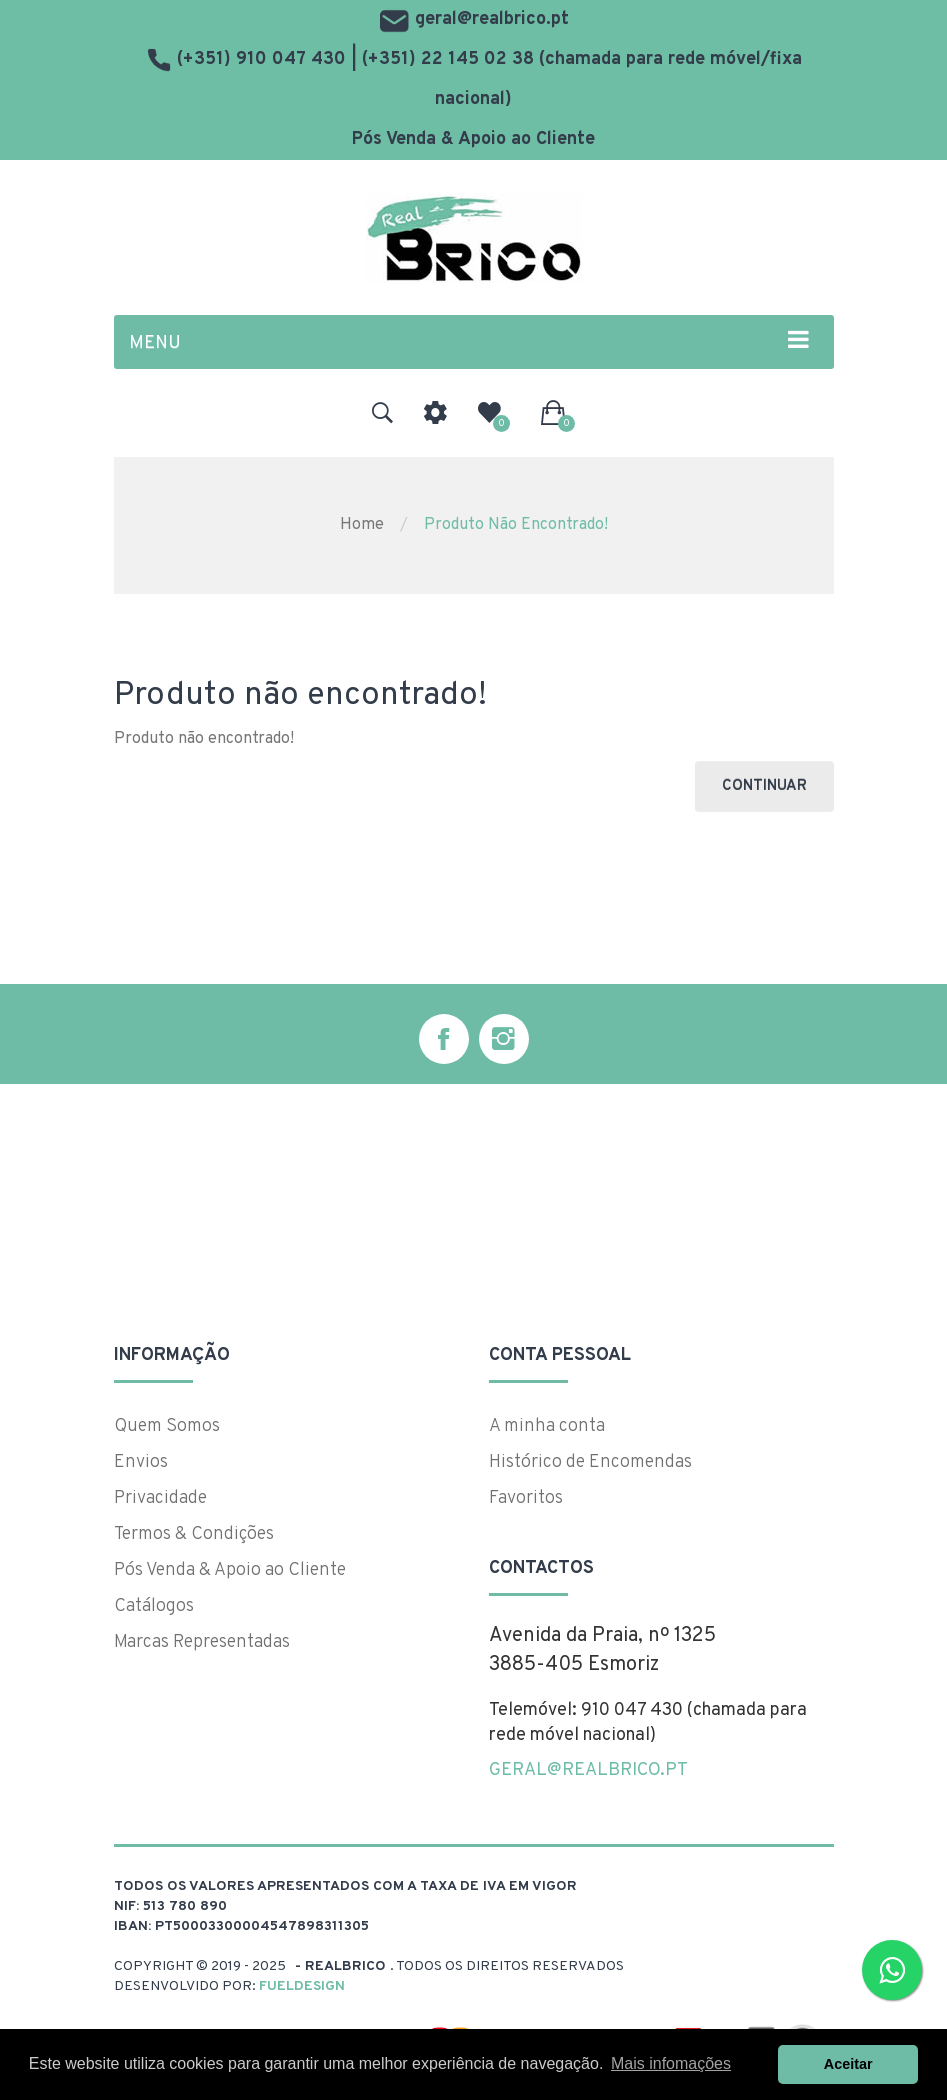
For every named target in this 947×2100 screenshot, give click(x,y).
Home (362, 525)
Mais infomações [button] (671, 2063)
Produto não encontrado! (516, 525)
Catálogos (154, 1606)
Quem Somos (167, 1426)
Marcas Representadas (202, 1642)
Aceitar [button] (848, 2064)
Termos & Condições (194, 1534)
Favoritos (526, 1498)
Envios (141, 1462)
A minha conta (547, 1426)
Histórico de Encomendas (590, 1462)
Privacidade (160, 1498)
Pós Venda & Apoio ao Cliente (473, 139)
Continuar (764, 786)
